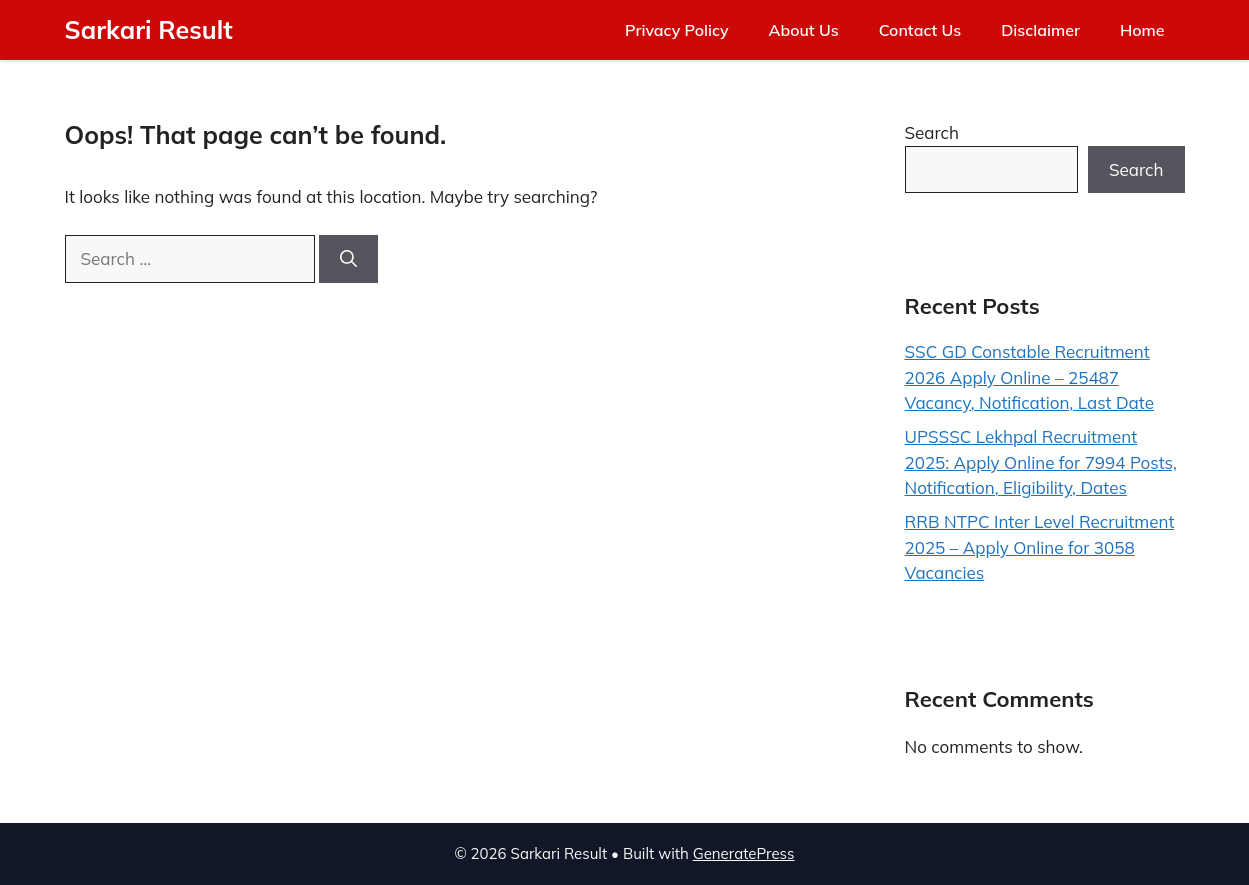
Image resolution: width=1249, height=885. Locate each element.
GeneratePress (744, 853)
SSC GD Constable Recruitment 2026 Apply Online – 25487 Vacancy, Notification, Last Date (1029, 377)
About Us (804, 30)
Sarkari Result (149, 29)
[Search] (348, 259)
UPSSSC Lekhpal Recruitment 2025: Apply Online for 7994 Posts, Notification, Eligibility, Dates (1041, 462)
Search (932, 132)
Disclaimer (1040, 30)
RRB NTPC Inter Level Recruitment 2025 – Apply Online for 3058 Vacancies (1040, 547)
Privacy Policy (677, 30)
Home (1142, 30)
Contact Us (920, 30)
